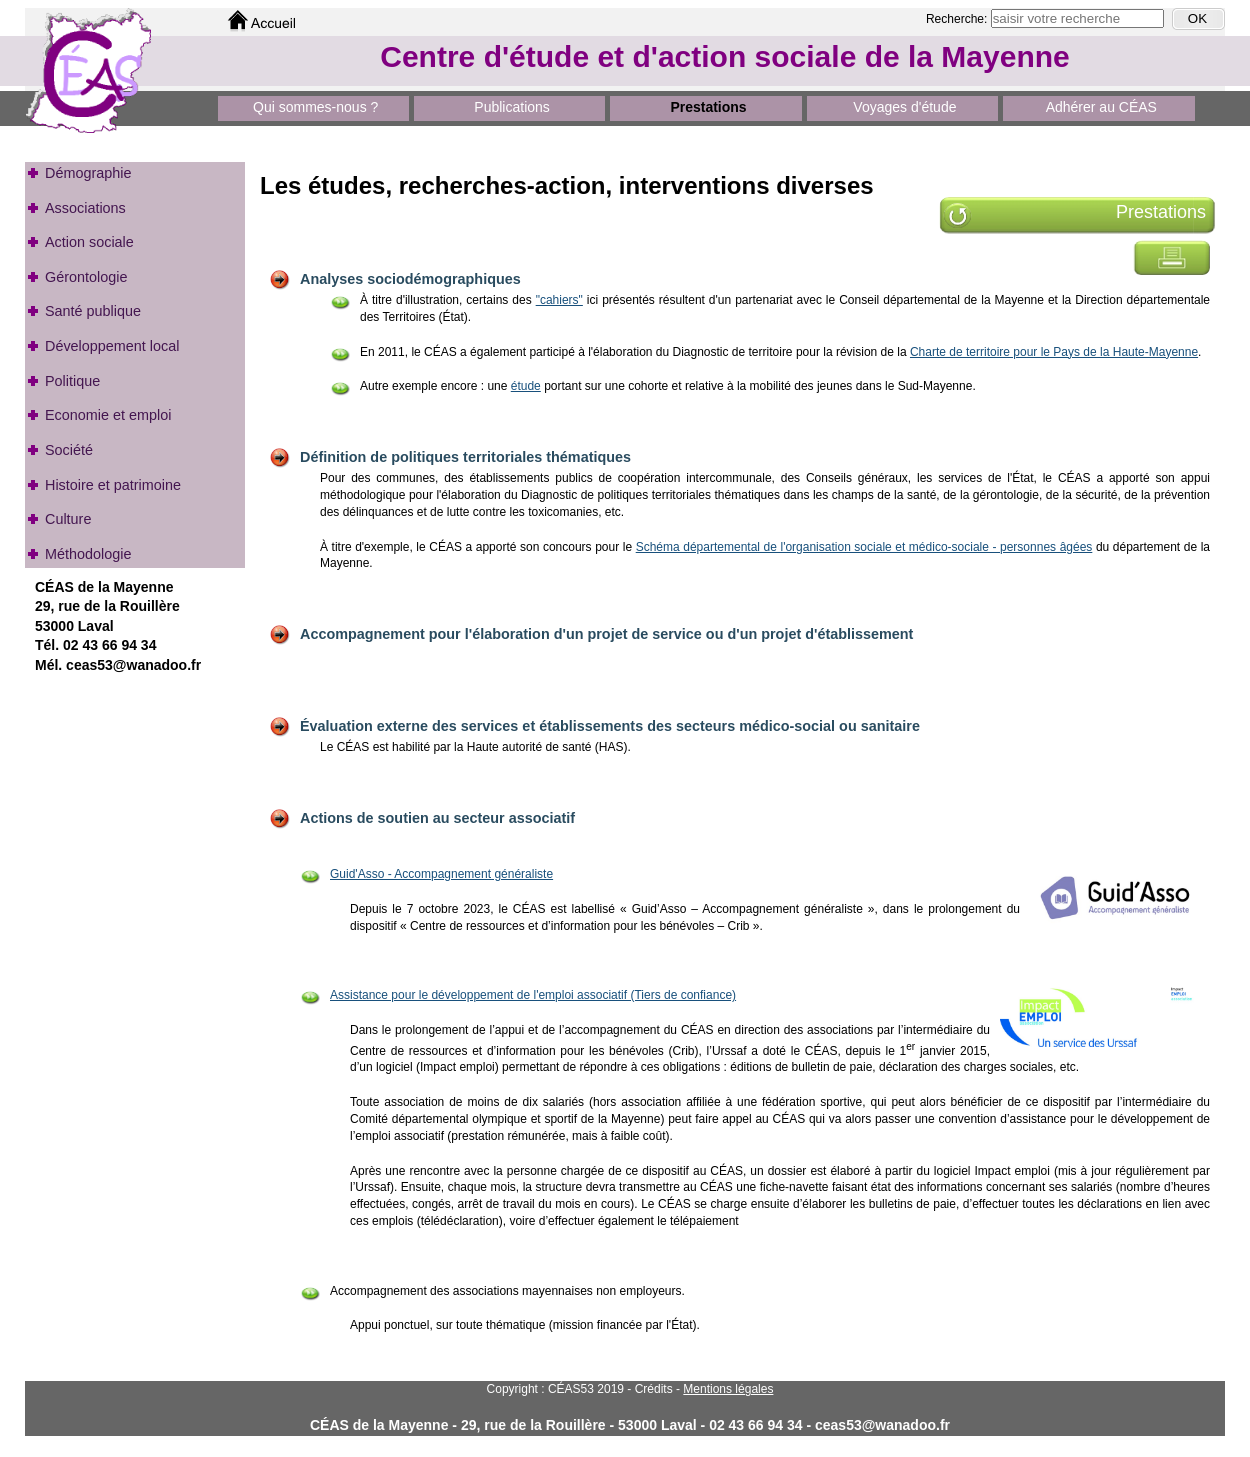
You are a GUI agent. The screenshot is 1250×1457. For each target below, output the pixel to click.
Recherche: (958, 19)
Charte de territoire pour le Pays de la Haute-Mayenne (1054, 352)
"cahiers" (559, 300)
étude (526, 386)
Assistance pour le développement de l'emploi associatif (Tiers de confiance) (533, 995)
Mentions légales (728, 1389)
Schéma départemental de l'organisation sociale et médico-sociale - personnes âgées (864, 547)
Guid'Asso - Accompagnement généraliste (441, 874)
